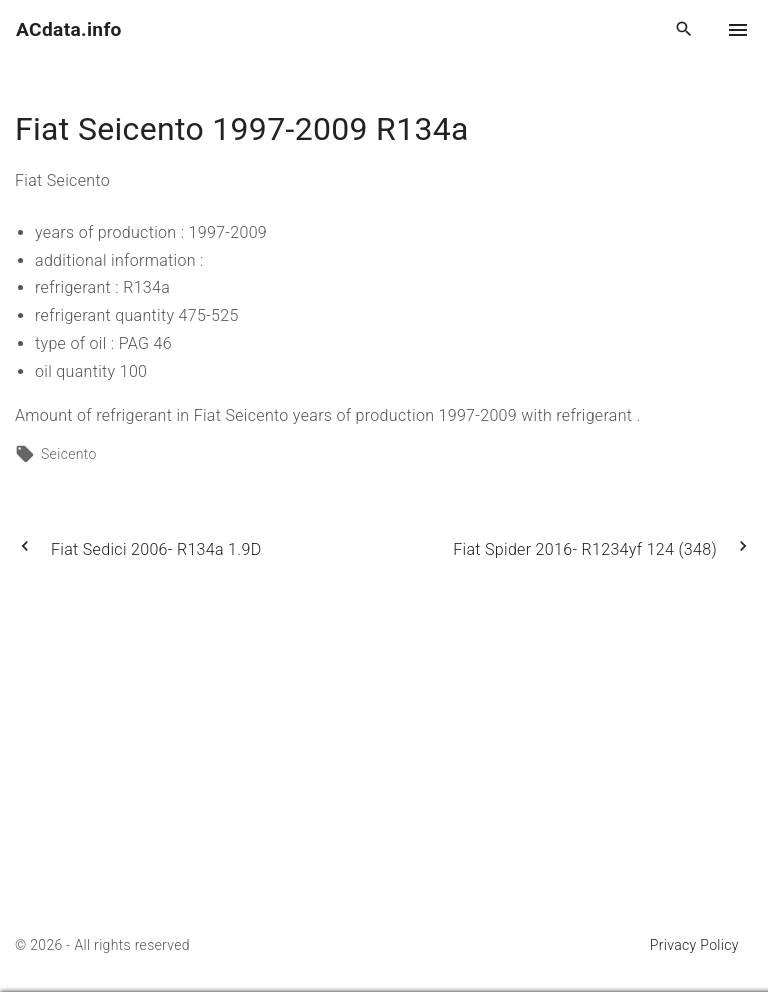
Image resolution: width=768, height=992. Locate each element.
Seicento (69, 454)
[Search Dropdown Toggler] (684, 30)
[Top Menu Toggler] (738, 30)
